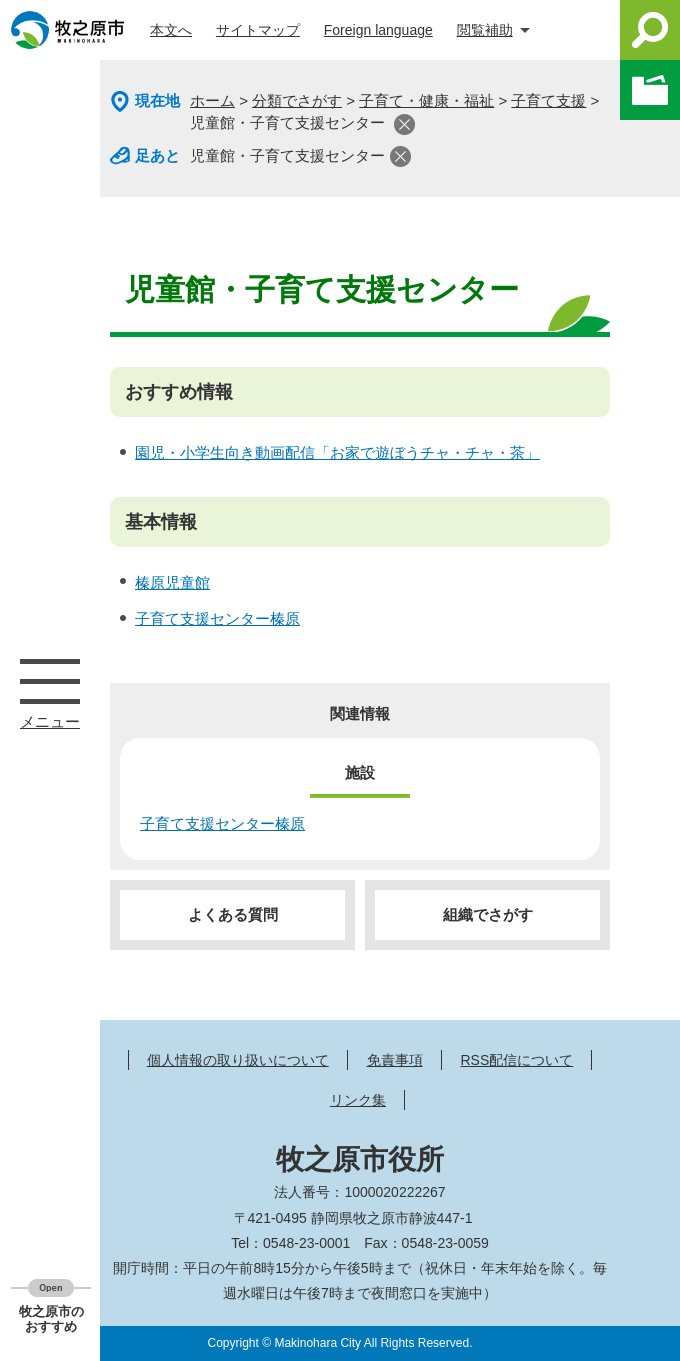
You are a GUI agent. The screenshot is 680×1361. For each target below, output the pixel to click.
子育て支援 (548, 100)
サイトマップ (258, 30)
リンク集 (358, 1100)
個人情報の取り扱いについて (238, 1060)
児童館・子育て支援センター (287, 155)
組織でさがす (488, 914)
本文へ (171, 30)
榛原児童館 (172, 582)
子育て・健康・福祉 (426, 100)
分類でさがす (297, 100)
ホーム (212, 100)
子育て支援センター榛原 (217, 618)
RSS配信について (516, 1060)
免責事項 (395, 1060)
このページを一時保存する (650, 90)
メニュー (50, 681)
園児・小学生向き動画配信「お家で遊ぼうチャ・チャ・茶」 (337, 452)
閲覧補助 (485, 30)
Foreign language (378, 30)
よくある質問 (233, 914)
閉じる (404, 124)
